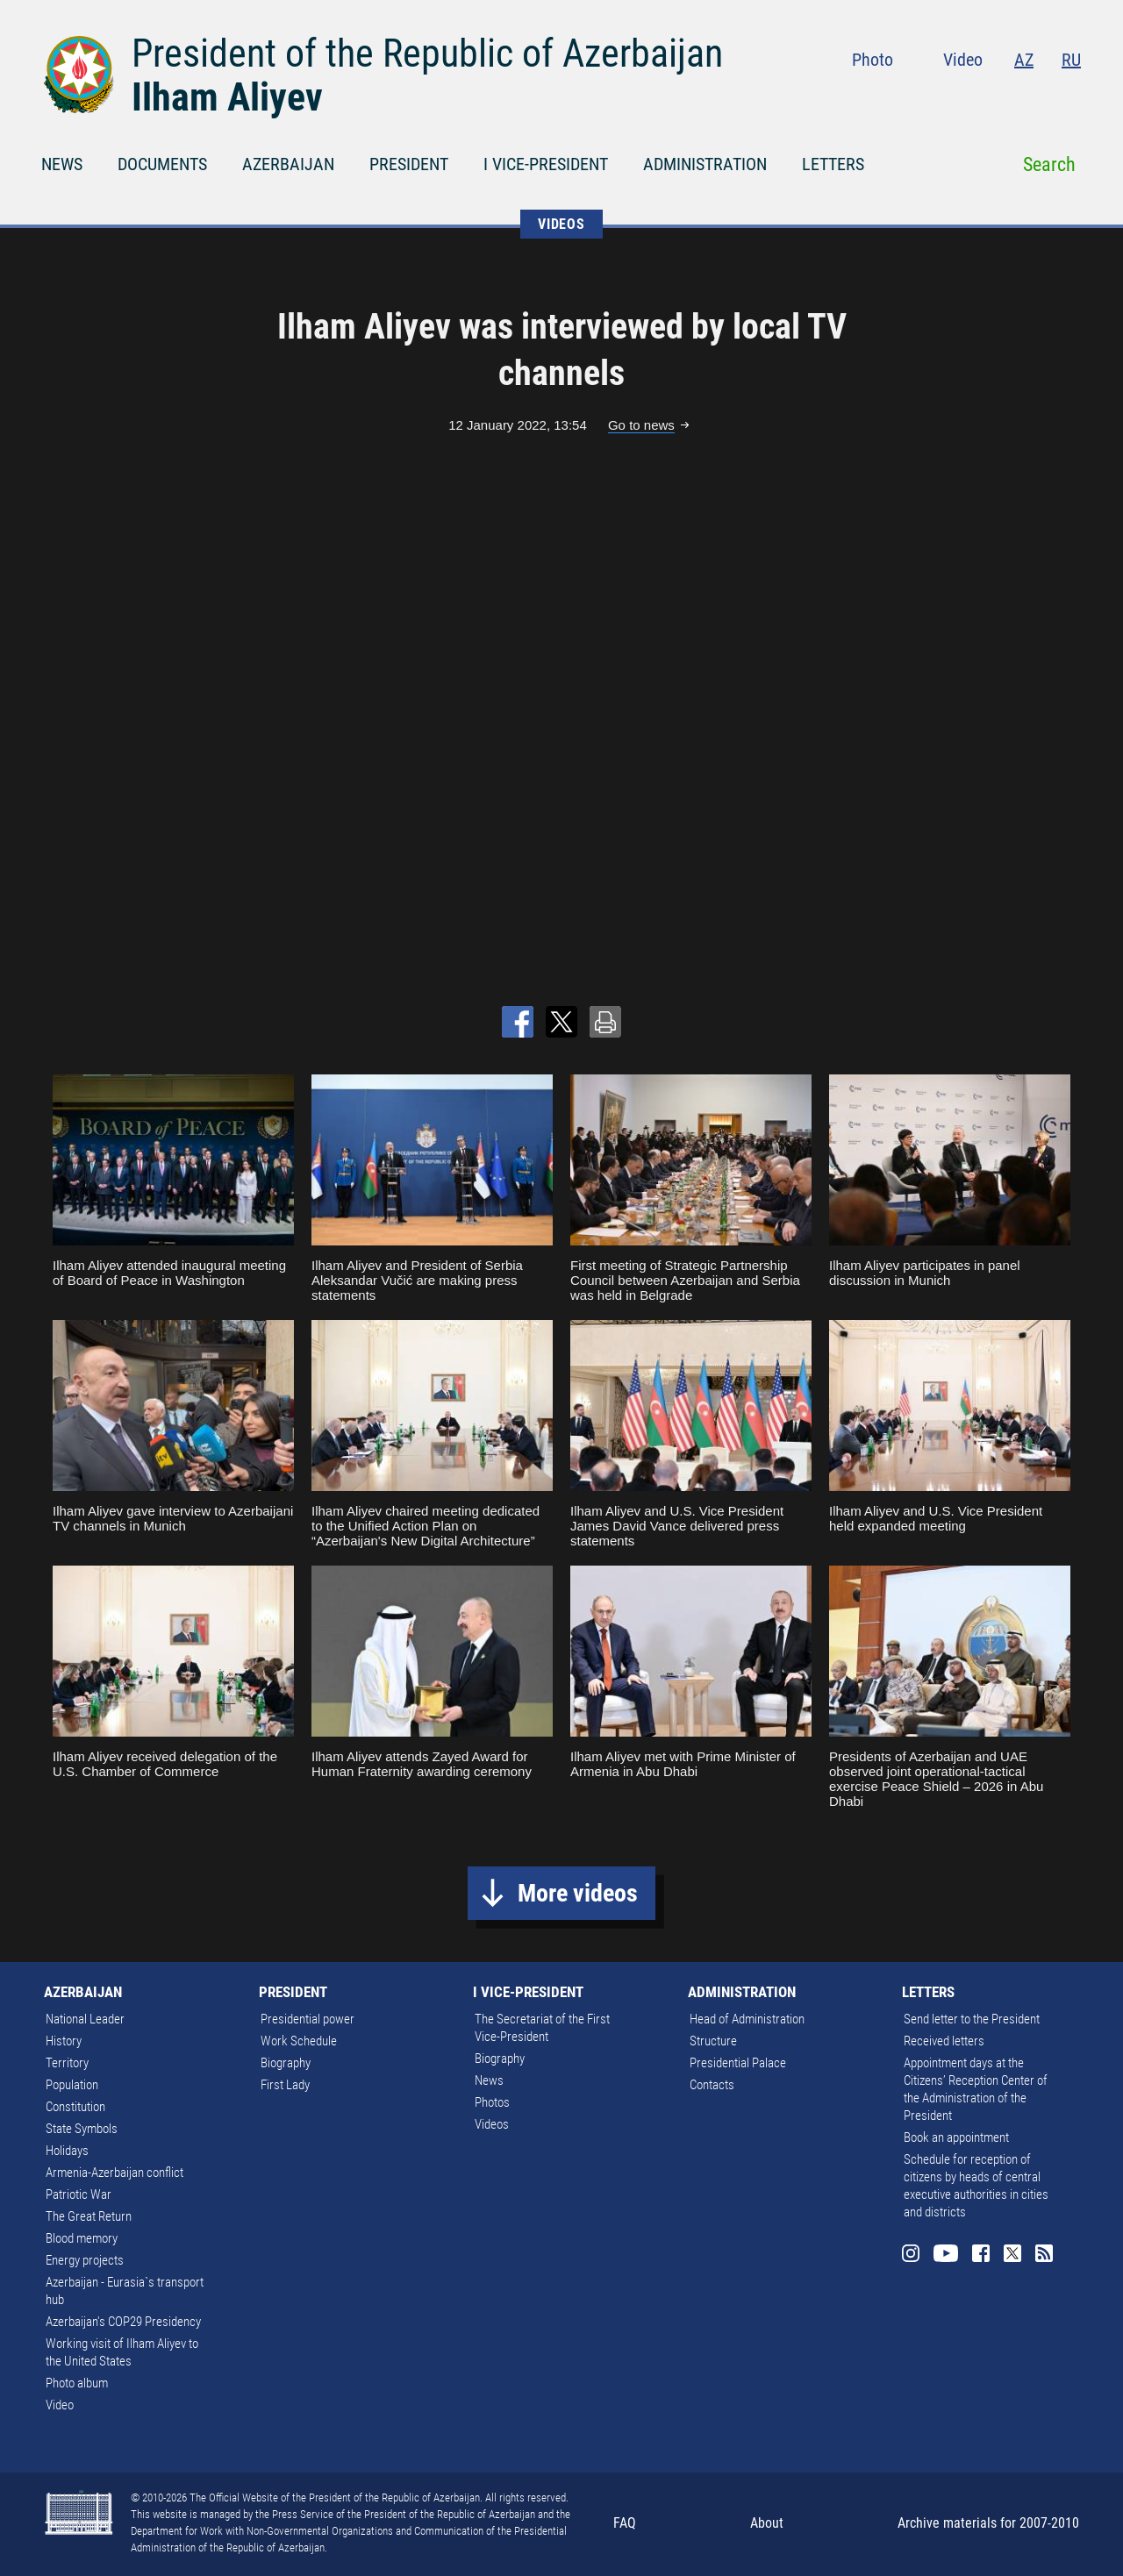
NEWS (61, 164)
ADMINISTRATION (705, 164)
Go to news (641, 424)
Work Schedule (299, 2041)
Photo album (77, 2383)
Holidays (67, 2151)
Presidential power (307, 2019)
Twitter (1037, 96)
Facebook (1003, 96)
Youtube (966, 96)
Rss (1070, 96)
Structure (713, 2041)
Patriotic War (78, 2194)
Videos (492, 2124)
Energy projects (85, 2260)
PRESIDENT (408, 164)
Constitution (75, 2107)
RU (1071, 59)
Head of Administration (747, 2019)
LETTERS (833, 164)
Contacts (712, 2085)
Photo (872, 59)
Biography (286, 2063)
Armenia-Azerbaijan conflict (114, 2172)
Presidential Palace (738, 2063)
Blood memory (82, 2238)
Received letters (944, 2041)
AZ (1024, 59)
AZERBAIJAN (288, 164)
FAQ (624, 2522)
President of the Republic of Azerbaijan (427, 53)
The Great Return (89, 2216)
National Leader (85, 2019)
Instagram (928, 96)
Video (963, 59)
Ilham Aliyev (227, 97)
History (64, 2041)
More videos (578, 1893)
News (489, 2080)
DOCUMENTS (162, 164)
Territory (67, 2063)
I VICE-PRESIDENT (545, 164)
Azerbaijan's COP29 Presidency (123, 2322)
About (766, 2522)
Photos (492, 2102)
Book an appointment (956, 2137)
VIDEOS (561, 224)
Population (72, 2085)
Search (1049, 164)
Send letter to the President (972, 2019)
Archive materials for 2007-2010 (988, 2522)
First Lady (285, 2085)
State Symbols (82, 2129)
